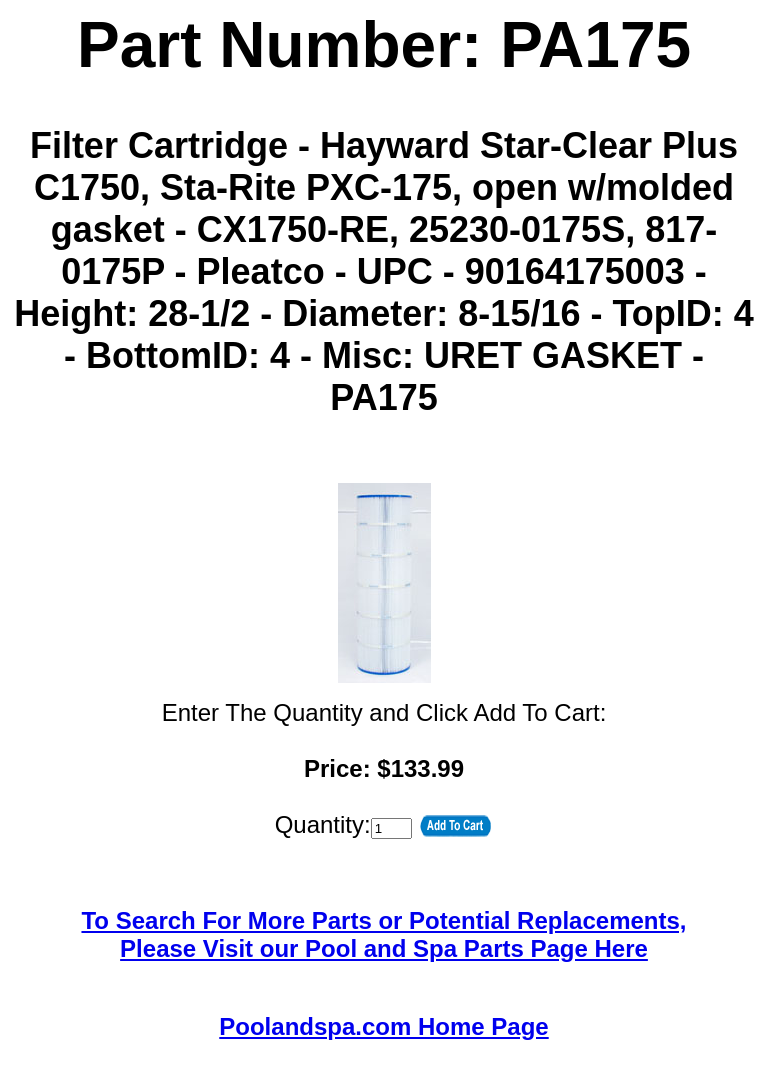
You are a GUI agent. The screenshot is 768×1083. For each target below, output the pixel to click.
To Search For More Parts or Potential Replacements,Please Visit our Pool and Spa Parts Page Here (383, 934)
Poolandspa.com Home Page (383, 1026)
